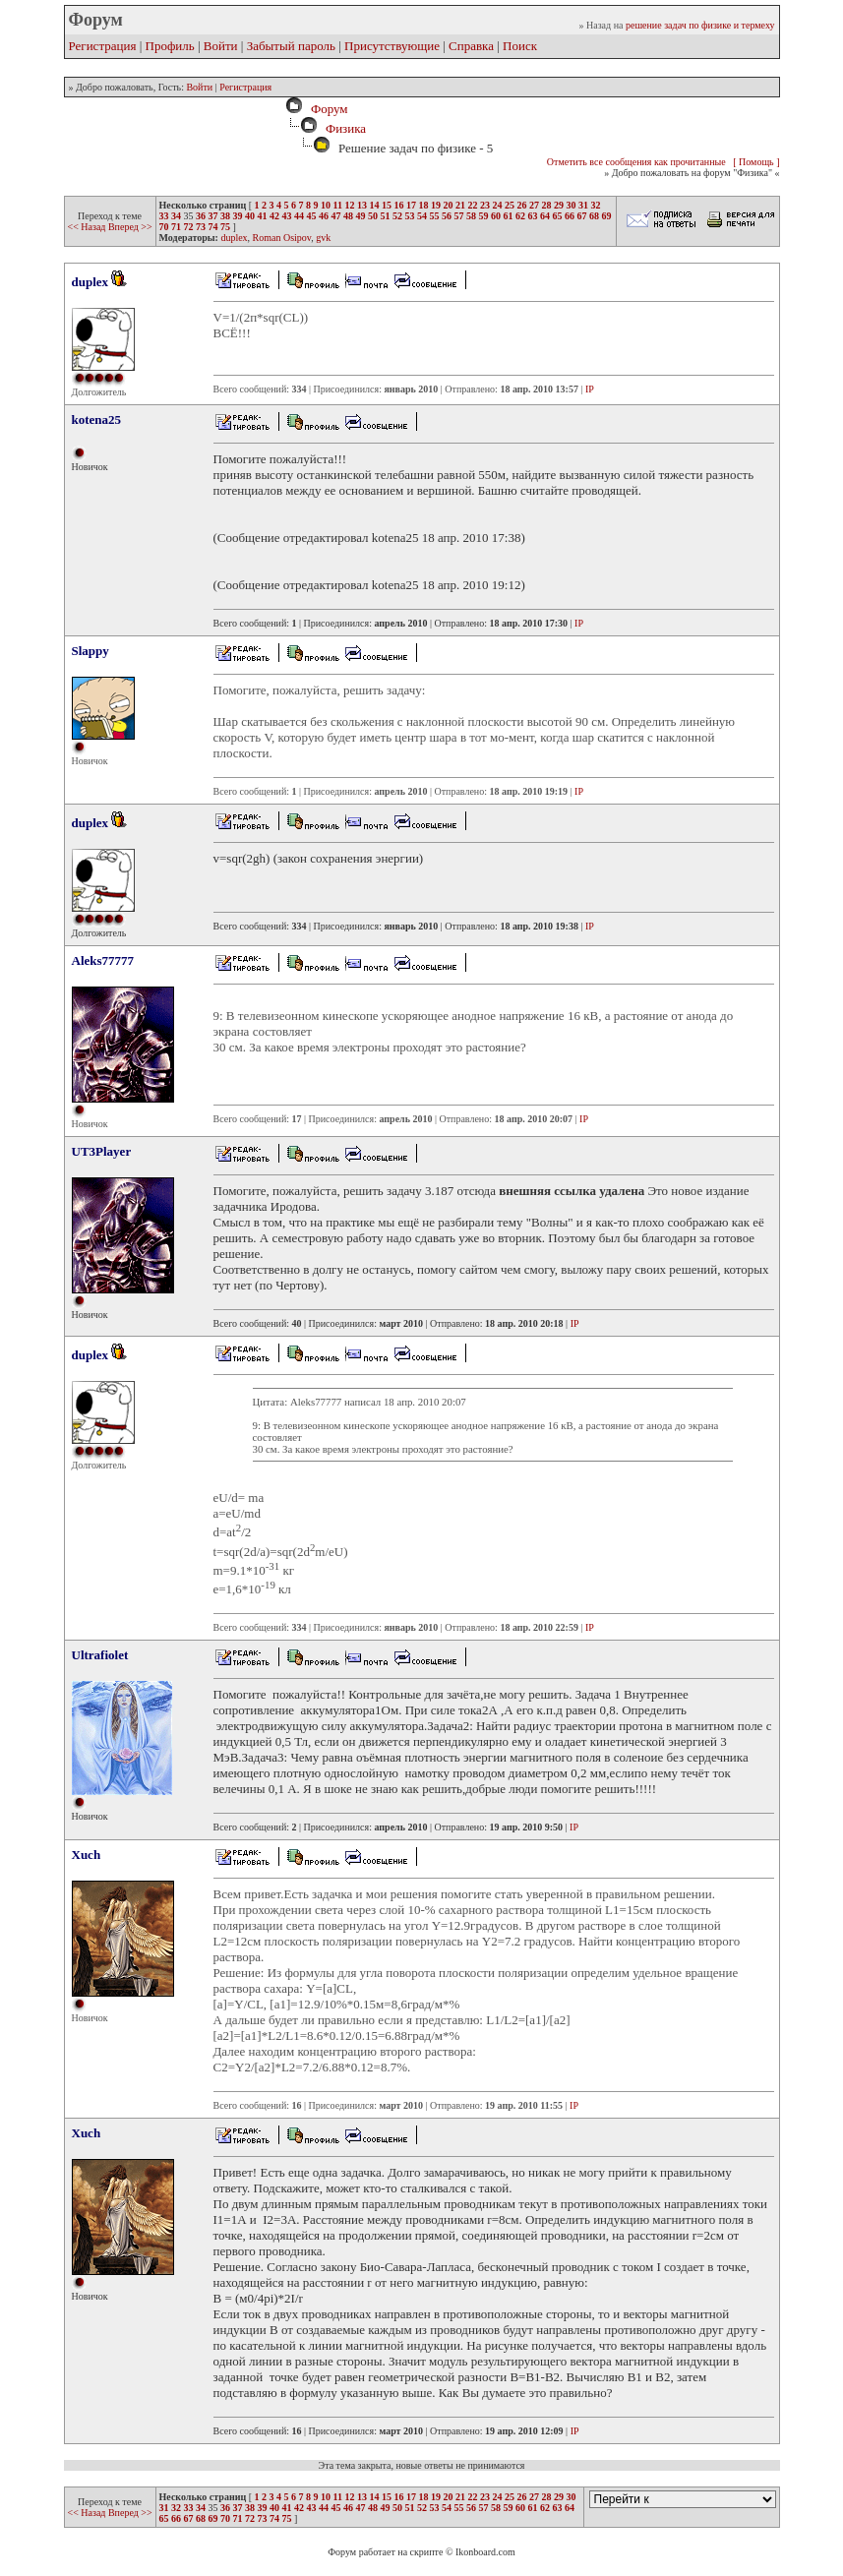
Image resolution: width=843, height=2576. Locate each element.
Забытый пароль (291, 45)
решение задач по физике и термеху (700, 25)
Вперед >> (130, 226)
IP (589, 389)
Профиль (170, 45)
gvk (323, 237)
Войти (221, 45)
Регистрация (103, 45)
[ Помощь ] (756, 161)
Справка (471, 45)
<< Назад (88, 226)
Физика (346, 128)
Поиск (520, 45)
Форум (325, 108)
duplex (233, 237)
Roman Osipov (282, 237)
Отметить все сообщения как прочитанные (636, 161)
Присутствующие (392, 45)
